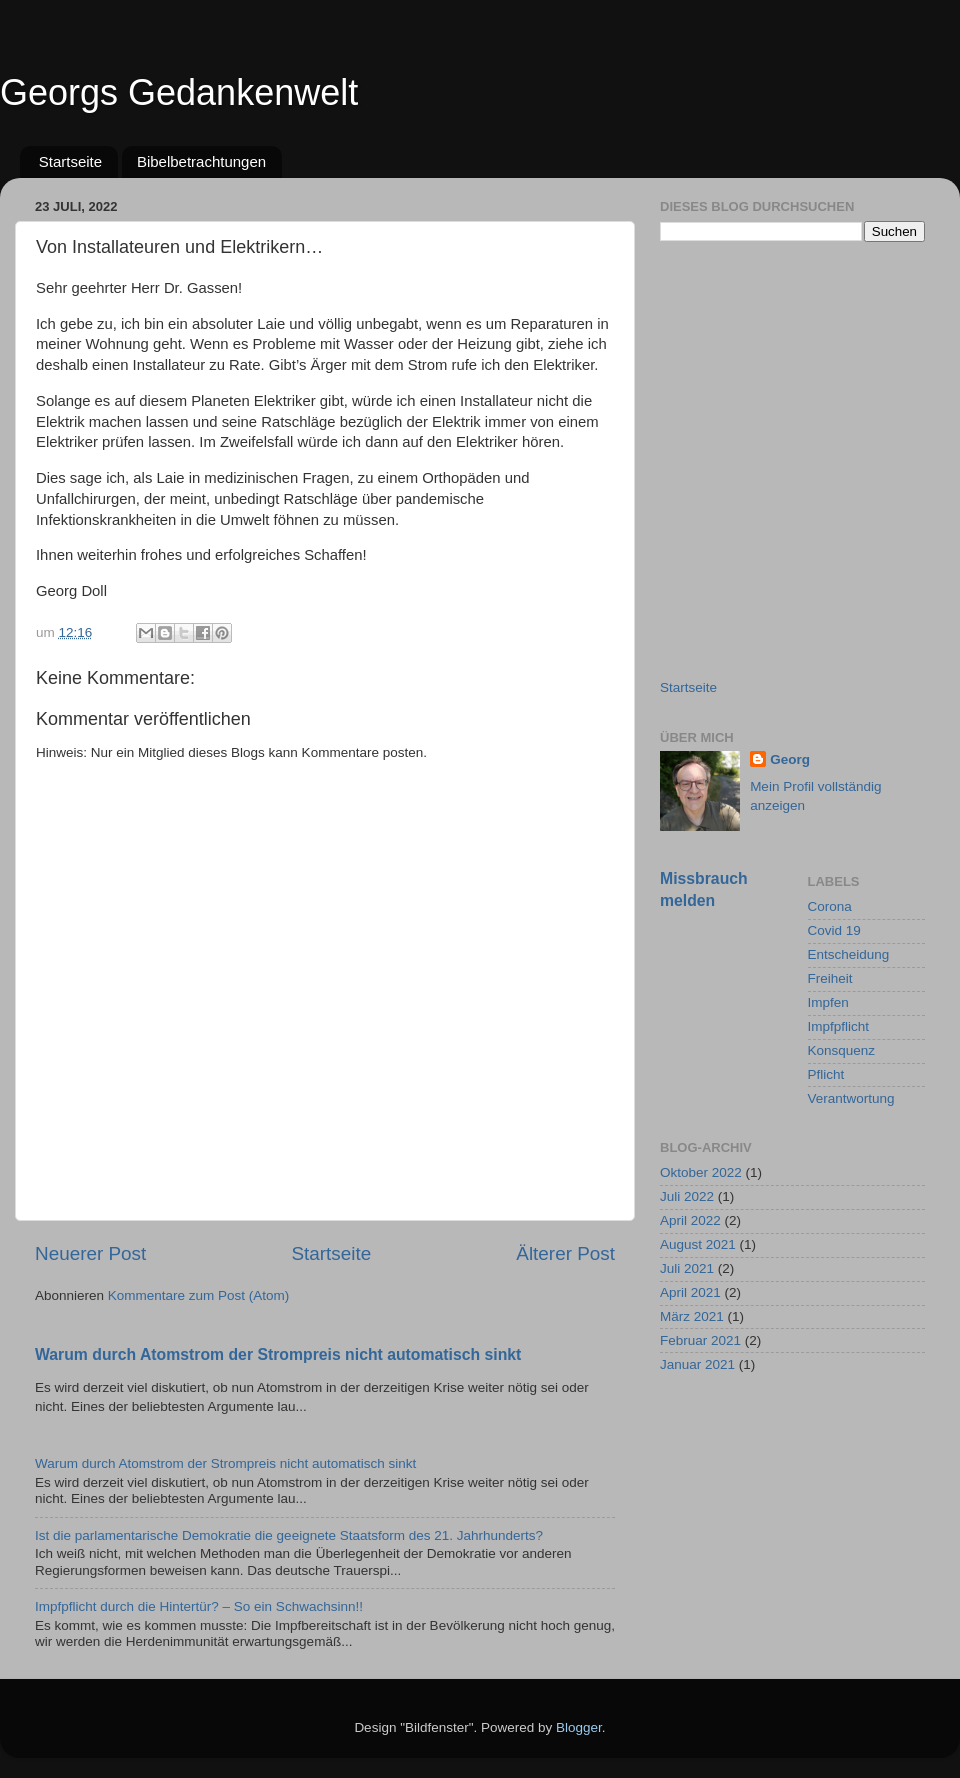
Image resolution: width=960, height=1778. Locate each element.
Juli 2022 (687, 1196)
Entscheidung (849, 954)
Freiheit (830, 978)
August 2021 (698, 1244)
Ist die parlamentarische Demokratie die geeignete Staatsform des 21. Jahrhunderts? (289, 1535)
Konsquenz (842, 1050)
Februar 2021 (700, 1340)
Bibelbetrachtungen (201, 161)
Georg (790, 759)
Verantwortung (851, 1098)
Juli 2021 (687, 1268)
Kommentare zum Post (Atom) (199, 1295)
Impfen (828, 1002)
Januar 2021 (697, 1364)
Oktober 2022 (701, 1172)
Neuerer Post (90, 1253)
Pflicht (826, 1074)
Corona (830, 906)
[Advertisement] (187, 459)
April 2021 (690, 1292)
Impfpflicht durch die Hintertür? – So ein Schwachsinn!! (199, 1606)
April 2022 (690, 1220)
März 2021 (692, 1316)
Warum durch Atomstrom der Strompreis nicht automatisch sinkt (278, 1354)
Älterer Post (565, 1253)
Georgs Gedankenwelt (179, 92)
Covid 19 (834, 930)
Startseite (70, 161)
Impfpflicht (839, 1026)
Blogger (579, 1727)
